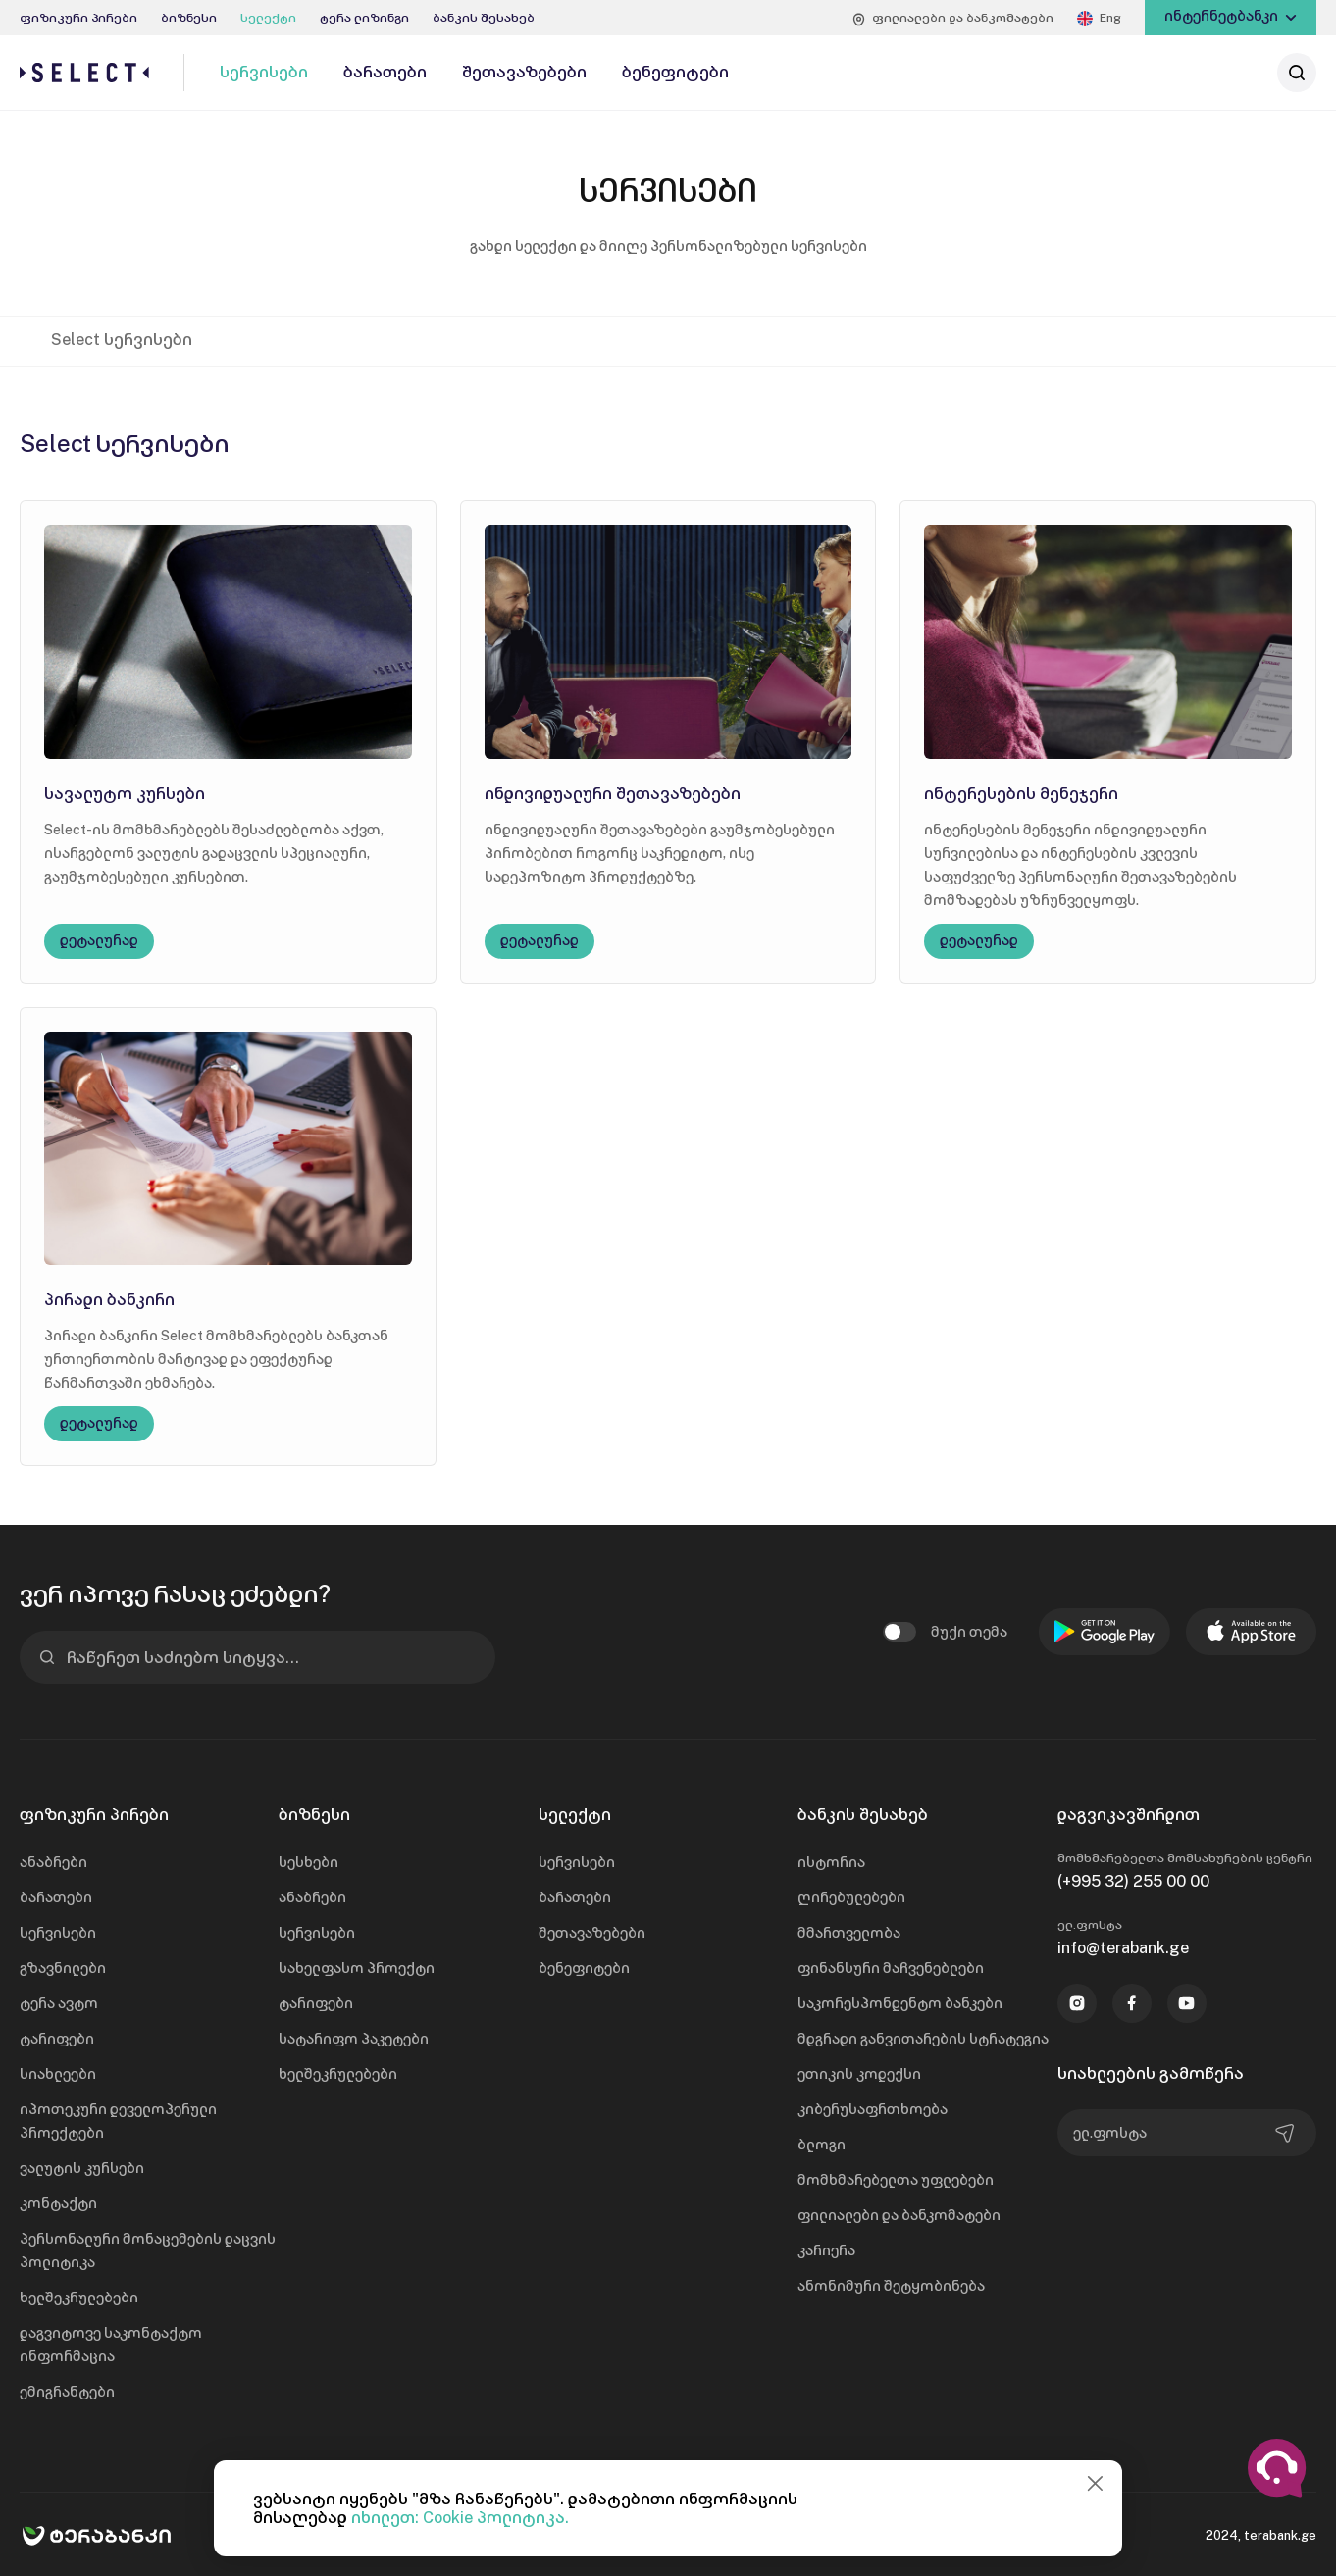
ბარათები (56, 1897)
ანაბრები (53, 1862)
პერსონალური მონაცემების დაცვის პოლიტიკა (148, 2250)
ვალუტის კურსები (82, 2168)
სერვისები (58, 1933)
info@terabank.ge (1123, 1948)
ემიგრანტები (67, 2391)
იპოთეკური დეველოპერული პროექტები (118, 2121)
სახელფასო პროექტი (357, 1968)
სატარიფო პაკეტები (354, 2038)
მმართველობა (848, 1933)
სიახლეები (58, 2074)
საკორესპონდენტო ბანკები (899, 2003)
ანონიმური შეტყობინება (891, 2286)
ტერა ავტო (59, 2003)
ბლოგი (821, 2144)
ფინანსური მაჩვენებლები (890, 1968)
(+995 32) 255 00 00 (1133, 1881)
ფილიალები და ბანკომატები (899, 2215)
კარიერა (826, 2250)
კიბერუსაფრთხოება (872, 2109)
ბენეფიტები (584, 1968)
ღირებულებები (851, 1897)
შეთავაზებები (592, 1933)
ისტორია (831, 1862)
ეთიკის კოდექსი (859, 2074)
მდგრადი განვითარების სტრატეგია (923, 2038)
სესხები (308, 1862)
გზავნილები (63, 1968)
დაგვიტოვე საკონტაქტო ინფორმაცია (111, 2344)
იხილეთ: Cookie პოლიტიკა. (460, 2517)
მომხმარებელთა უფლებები (895, 2180)
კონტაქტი (58, 2203)
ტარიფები (57, 2038)
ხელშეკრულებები (79, 2297)
